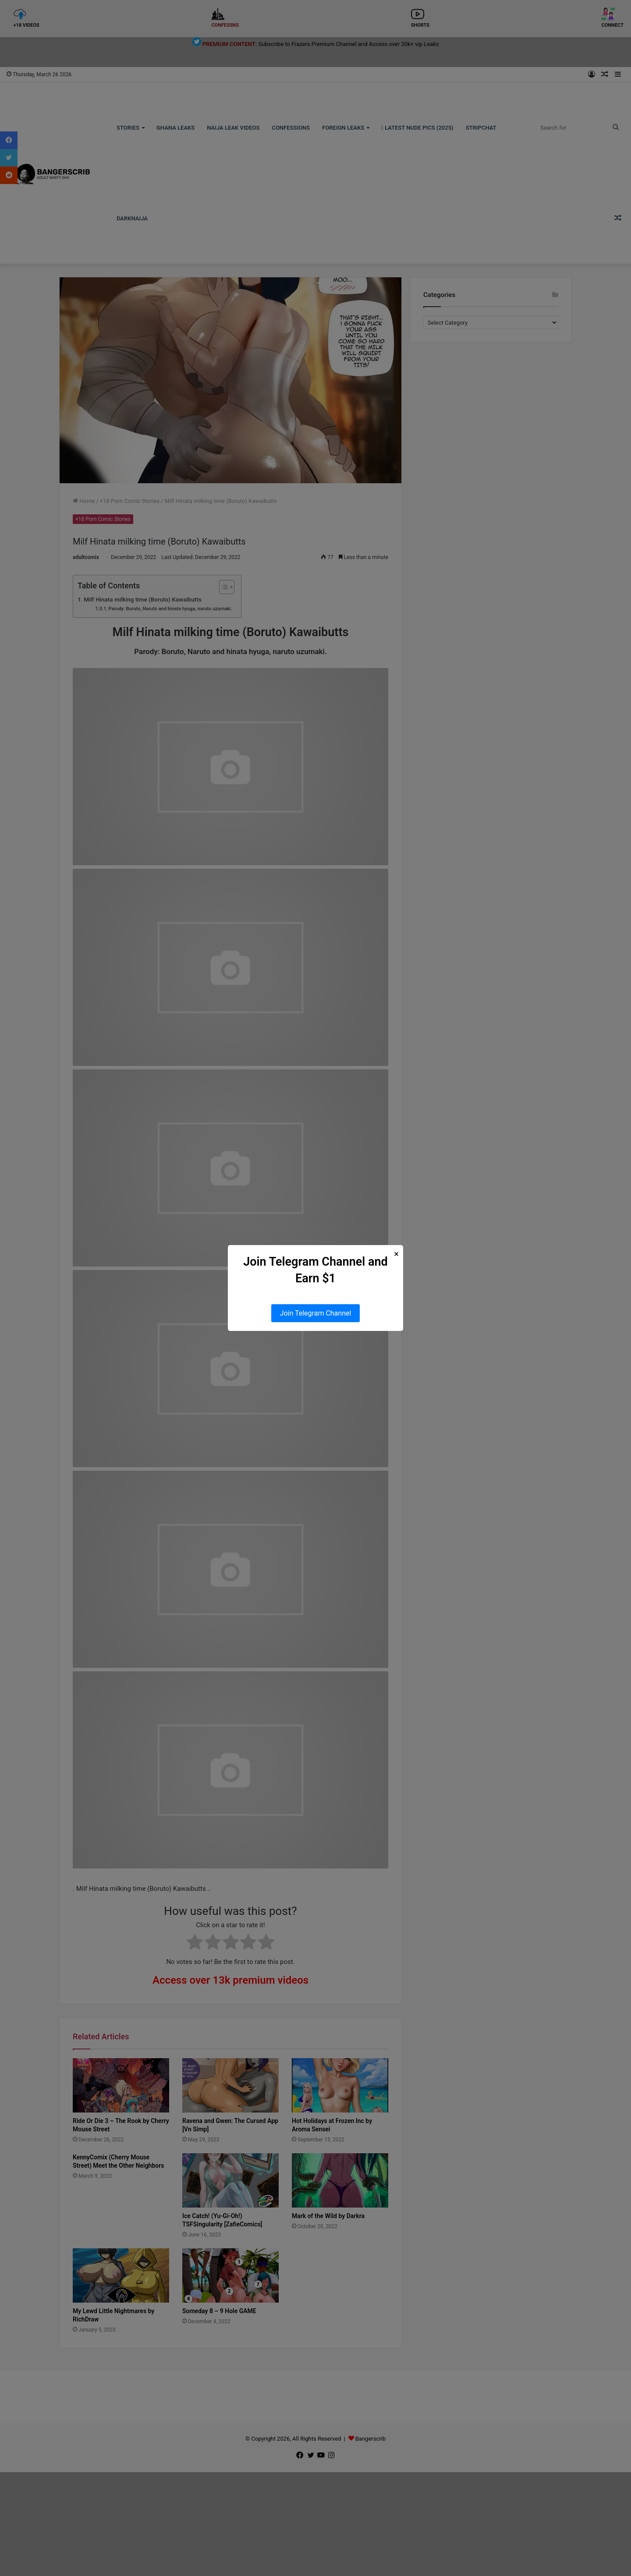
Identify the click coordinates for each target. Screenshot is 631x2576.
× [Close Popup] (396, 1254)
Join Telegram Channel (315, 1313)
